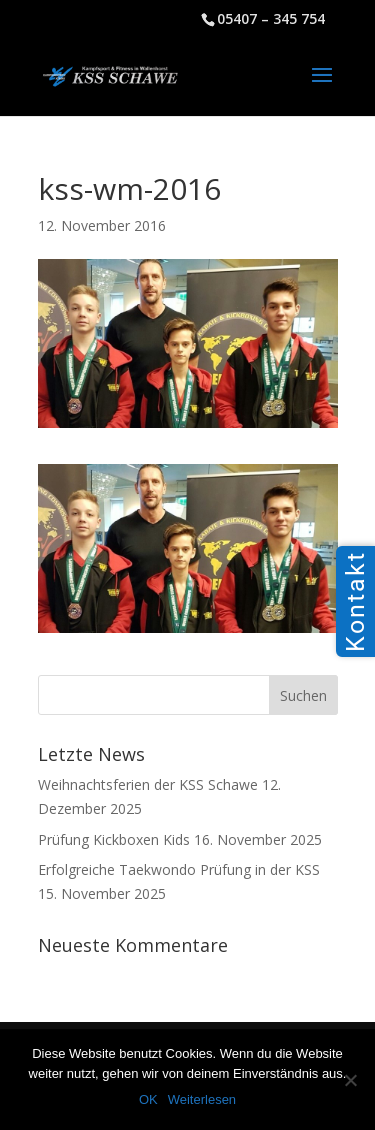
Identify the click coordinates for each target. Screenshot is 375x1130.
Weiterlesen (202, 1099)
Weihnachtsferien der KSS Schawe (148, 784)
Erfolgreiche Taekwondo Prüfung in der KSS (179, 869)
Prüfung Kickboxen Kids (114, 839)
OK (148, 1099)
